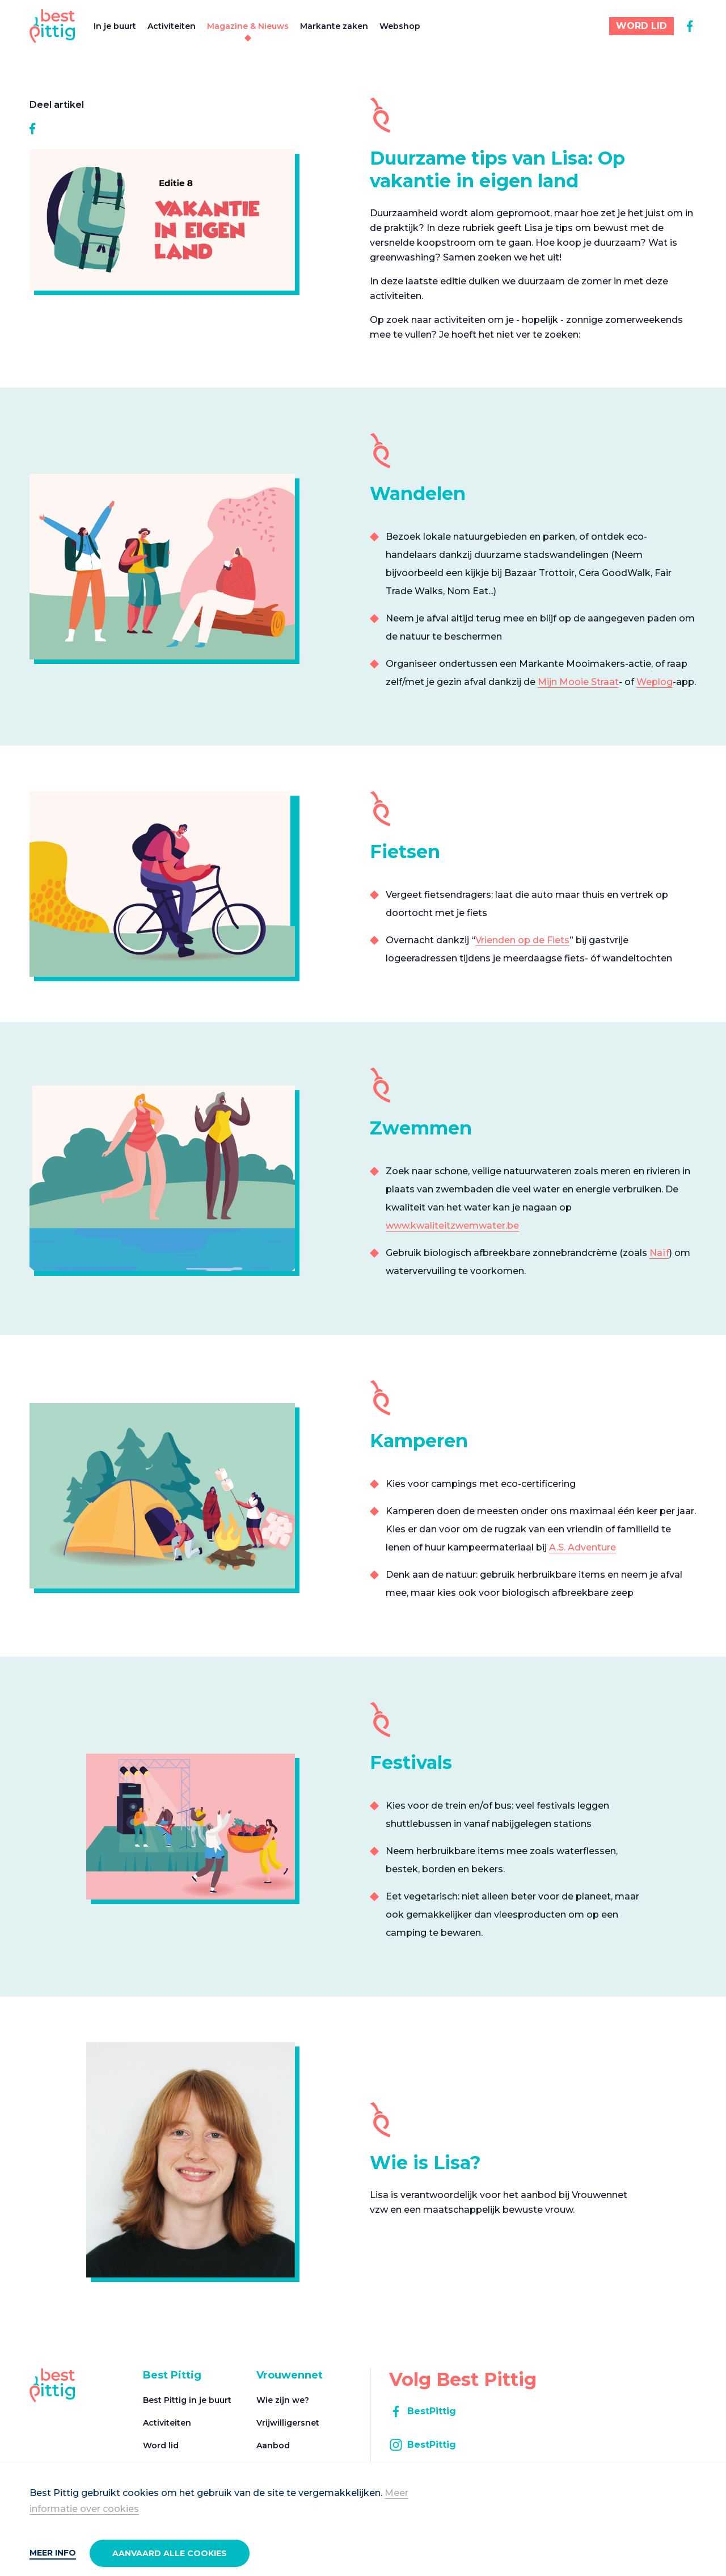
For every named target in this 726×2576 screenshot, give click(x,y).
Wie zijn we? (282, 2400)
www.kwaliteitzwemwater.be (452, 1225)
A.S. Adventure (582, 1547)
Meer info (52, 2553)
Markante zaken (334, 26)
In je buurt (115, 26)
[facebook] (690, 26)
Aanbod (273, 2445)
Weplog (654, 681)
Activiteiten (171, 26)
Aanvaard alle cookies (169, 2553)
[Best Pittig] (52, 26)
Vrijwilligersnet (287, 2423)
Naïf (659, 1252)
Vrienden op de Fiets (522, 940)
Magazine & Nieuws (248, 26)
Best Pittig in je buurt (187, 2400)
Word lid (161, 2445)
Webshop (399, 26)
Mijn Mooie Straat (578, 681)
